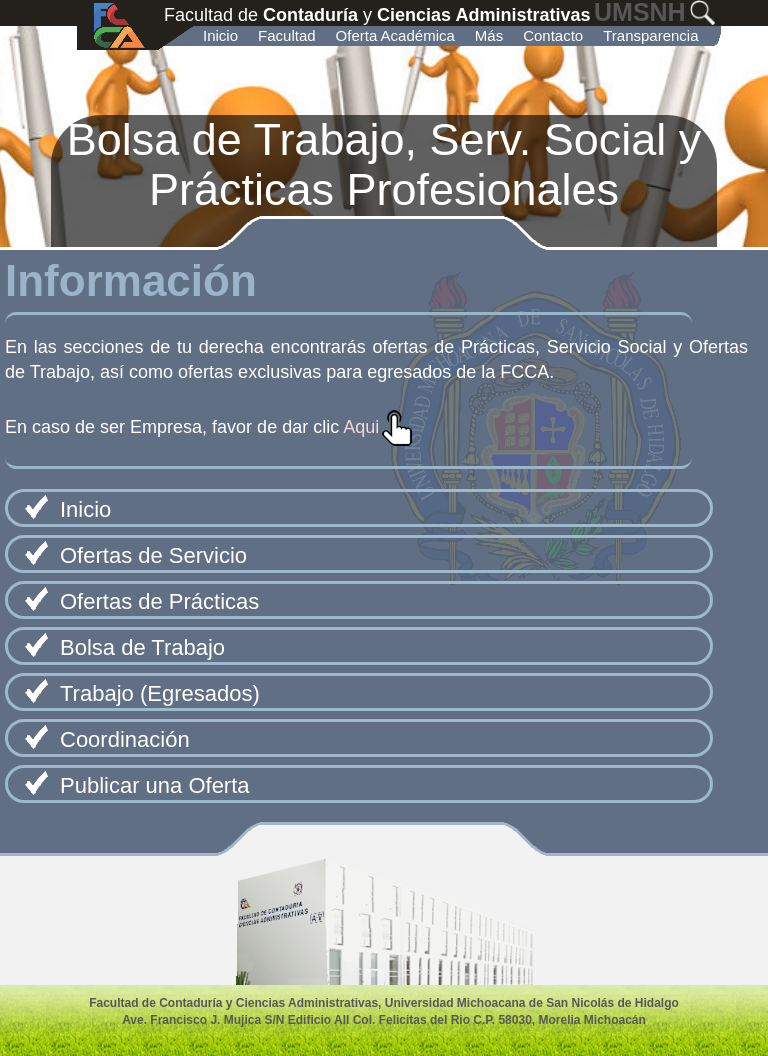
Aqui (361, 427)
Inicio (220, 35)
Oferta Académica (395, 35)
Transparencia (650, 35)
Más (489, 35)
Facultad (287, 35)
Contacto (553, 35)
